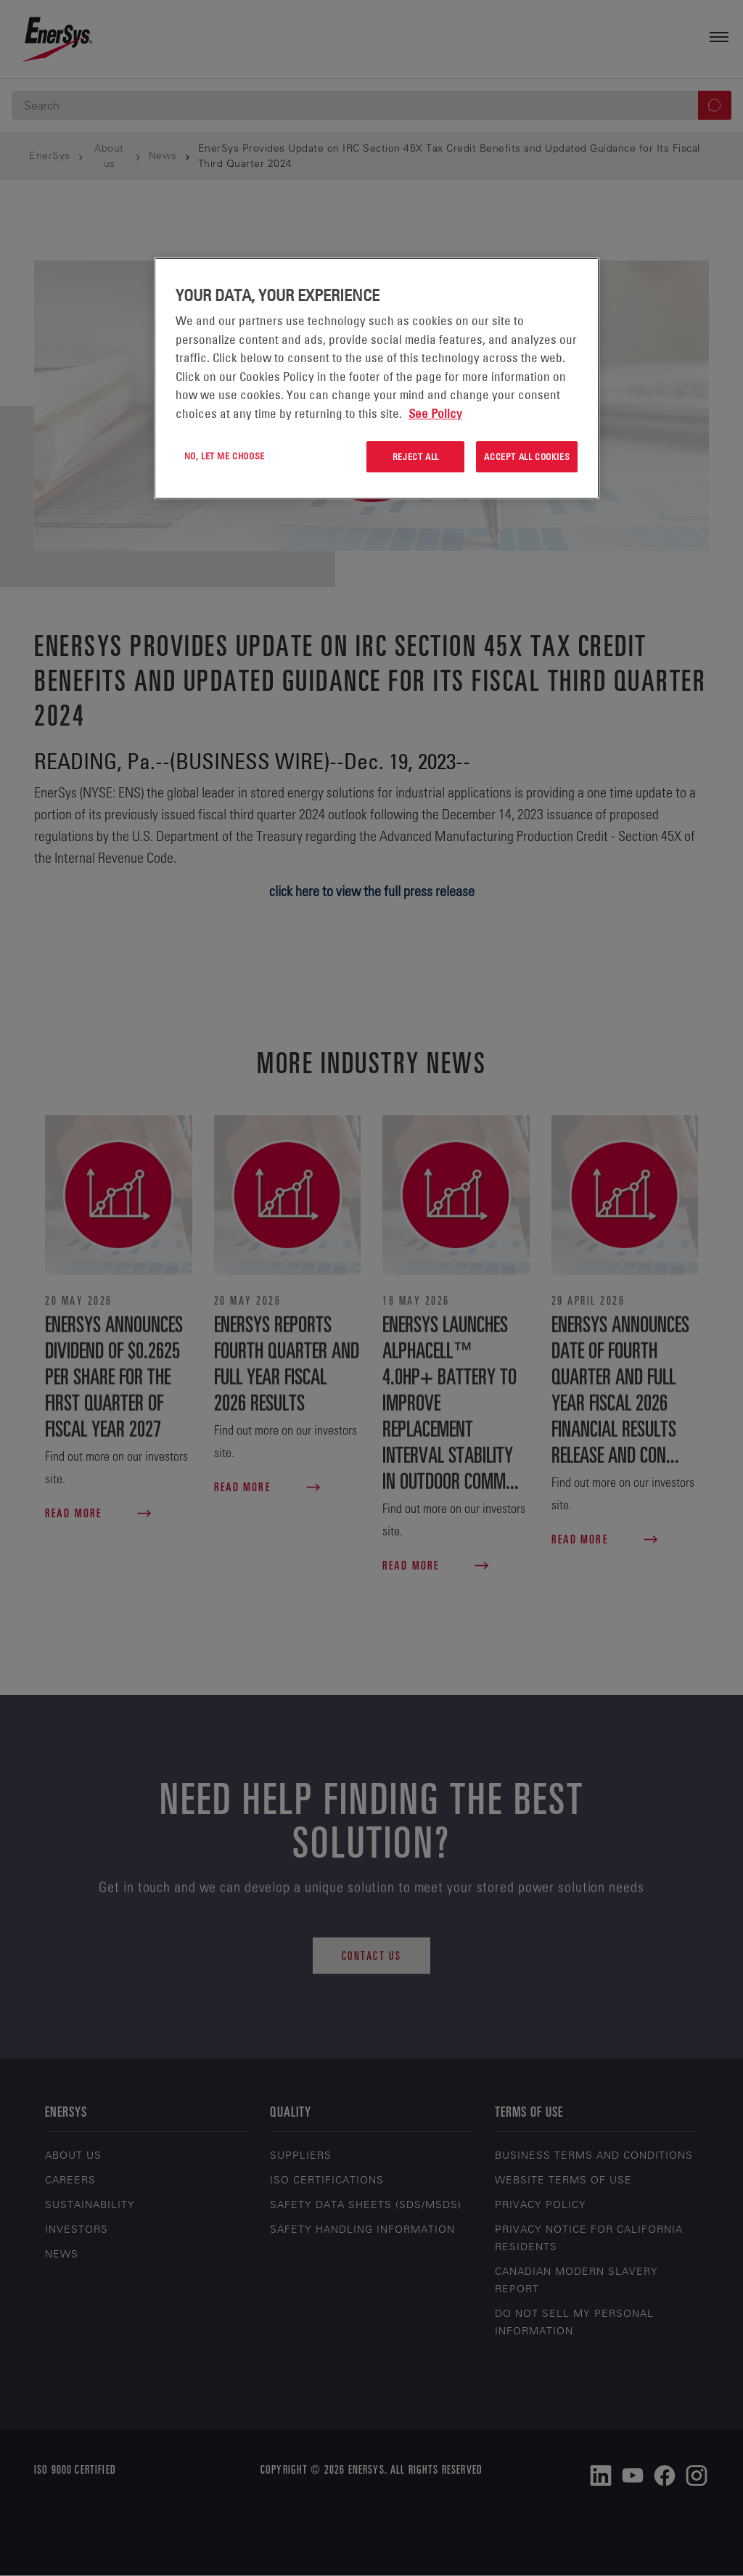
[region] (376, 378)
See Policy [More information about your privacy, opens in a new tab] (435, 413)
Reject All (416, 456)
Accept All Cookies (527, 456)
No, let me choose (224, 456)
